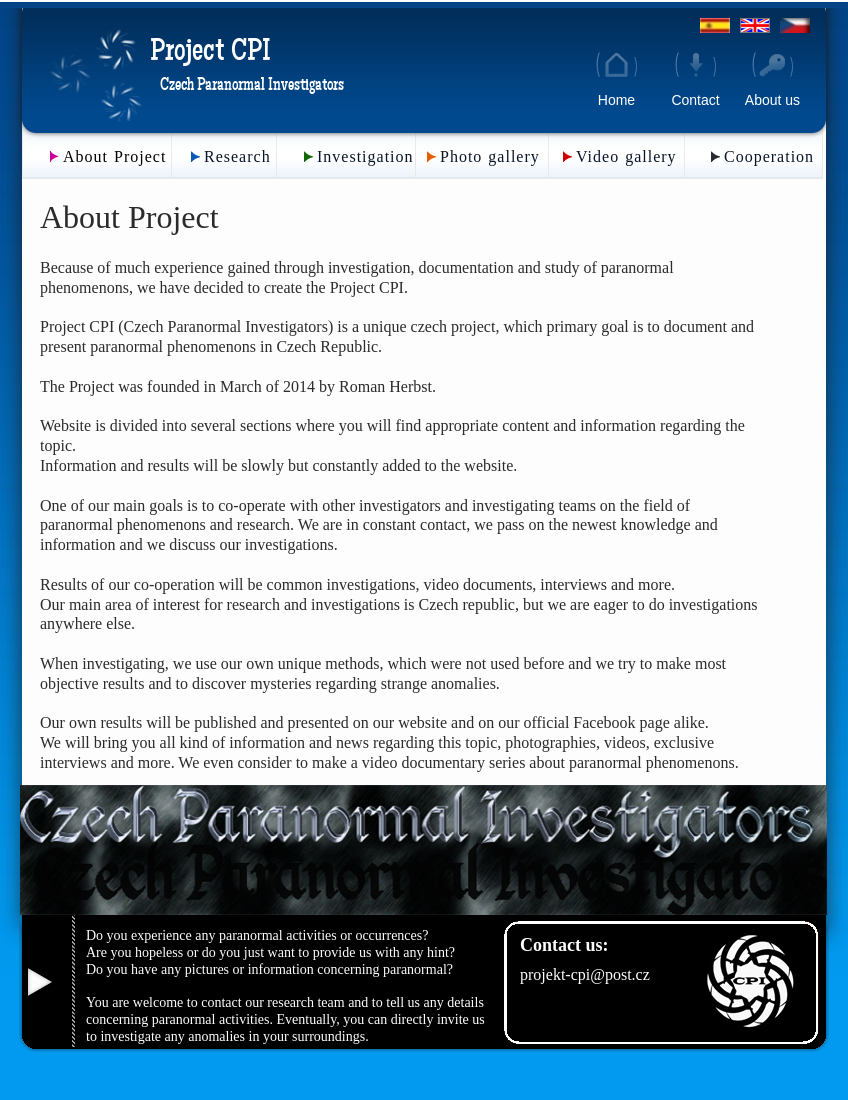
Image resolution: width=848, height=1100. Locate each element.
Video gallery (626, 156)
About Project (114, 156)
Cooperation (769, 156)
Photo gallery (490, 156)
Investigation (365, 156)
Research (237, 156)
